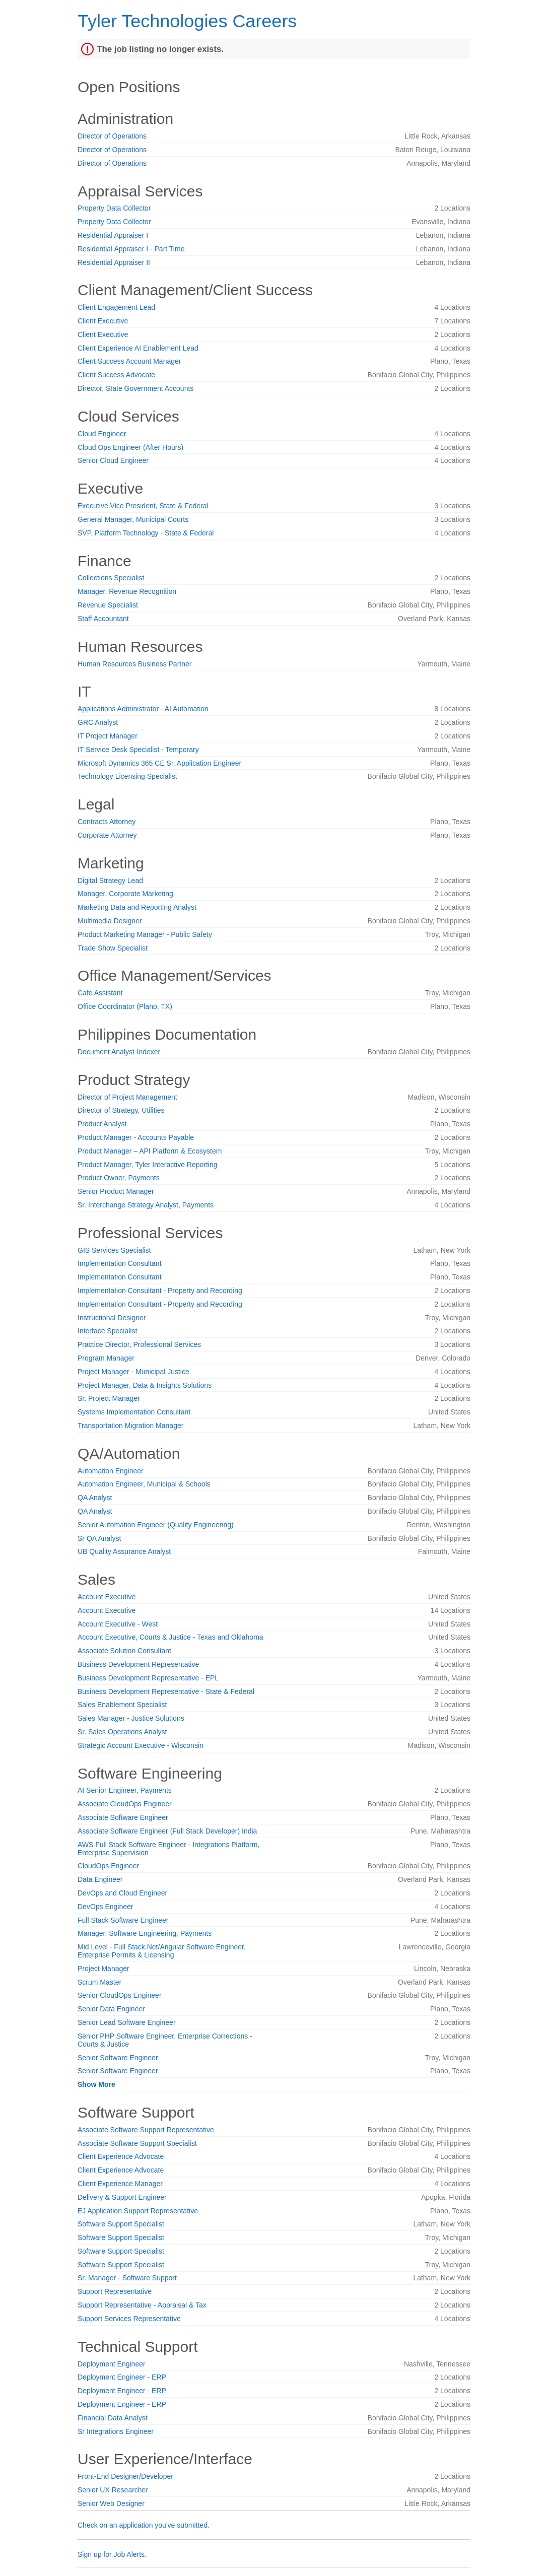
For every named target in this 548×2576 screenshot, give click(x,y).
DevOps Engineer (105, 1907)
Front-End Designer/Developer (125, 2476)
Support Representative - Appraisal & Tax (142, 2305)
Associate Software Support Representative (146, 2130)
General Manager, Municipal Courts (133, 519)
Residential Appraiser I (113, 235)
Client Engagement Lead (116, 307)
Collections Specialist (111, 578)
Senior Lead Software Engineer (127, 2022)
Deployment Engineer (112, 2364)
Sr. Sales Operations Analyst (122, 1732)
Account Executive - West (118, 1624)
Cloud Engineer (102, 434)
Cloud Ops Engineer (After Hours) (130, 447)
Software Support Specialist (121, 2224)
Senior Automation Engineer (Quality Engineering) (156, 1525)
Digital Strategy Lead (110, 880)
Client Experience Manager (120, 2184)
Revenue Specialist (108, 605)
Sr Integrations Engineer (116, 2431)
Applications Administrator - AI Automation (143, 709)
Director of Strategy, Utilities (121, 1110)
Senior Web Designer (111, 2503)
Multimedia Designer (110, 921)
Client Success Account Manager (129, 361)
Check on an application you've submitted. (144, 2525)
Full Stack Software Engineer (123, 1920)
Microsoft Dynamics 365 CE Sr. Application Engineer (159, 763)
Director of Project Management (127, 1097)
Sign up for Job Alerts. (112, 2554)
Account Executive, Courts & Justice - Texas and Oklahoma (170, 1637)
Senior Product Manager (116, 1191)
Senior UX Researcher (113, 2490)
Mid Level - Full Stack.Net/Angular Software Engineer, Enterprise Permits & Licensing (162, 1951)
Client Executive (103, 321)
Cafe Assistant (100, 993)
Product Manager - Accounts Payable (136, 1137)
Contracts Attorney (106, 822)
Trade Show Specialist (113, 948)
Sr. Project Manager (109, 1398)
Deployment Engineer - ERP (122, 2377)
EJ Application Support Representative (138, 2211)
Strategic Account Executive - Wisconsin (140, 1745)
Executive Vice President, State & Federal (143, 506)
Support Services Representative (129, 2319)
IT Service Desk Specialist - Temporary (138, 749)
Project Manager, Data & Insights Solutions (145, 1385)
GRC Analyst (98, 722)
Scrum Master (99, 1982)
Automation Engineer (111, 1471)
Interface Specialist (107, 1331)
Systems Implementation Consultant (134, 1412)
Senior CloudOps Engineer (120, 1995)
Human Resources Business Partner (134, 664)
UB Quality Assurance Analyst (124, 1551)
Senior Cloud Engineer (113, 460)
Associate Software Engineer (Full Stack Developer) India (167, 1831)
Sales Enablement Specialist (122, 1705)
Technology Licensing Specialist (127, 776)
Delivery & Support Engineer (122, 2197)
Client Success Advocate (116, 375)
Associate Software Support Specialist (137, 2143)
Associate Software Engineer (123, 1817)
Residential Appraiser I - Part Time (131, 249)
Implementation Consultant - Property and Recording (160, 1290)
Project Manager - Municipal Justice (133, 1372)
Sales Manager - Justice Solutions (131, 1718)
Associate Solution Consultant (124, 1651)
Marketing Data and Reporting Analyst (137, 907)
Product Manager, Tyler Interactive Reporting (148, 1165)
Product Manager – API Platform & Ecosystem (150, 1151)
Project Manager (103, 1968)
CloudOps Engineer (108, 1866)
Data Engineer (100, 1879)
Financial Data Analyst (113, 2418)
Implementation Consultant (120, 1263)
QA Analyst (95, 1498)
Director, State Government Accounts (135, 388)
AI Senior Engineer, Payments (125, 1790)
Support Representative (115, 2291)
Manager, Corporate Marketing (125, 894)
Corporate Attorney (107, 835)
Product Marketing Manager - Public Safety (145, 934)
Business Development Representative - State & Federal (166, 1691)
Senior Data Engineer (111, 2009)
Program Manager (106, 1358)
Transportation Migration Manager (130, 1425)
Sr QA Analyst (99, 1538)
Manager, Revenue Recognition (127, 591)
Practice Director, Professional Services (139, 1344)
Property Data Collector (114, 208)
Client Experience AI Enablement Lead (138, 348)
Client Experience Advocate (121, 2156)
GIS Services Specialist (114, 1250)
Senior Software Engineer (118, 2058)
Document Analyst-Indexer (119, 1052)
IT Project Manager (108, 736)
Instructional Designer (112, 1318)
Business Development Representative (138, 1664)
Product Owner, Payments (119, 1178)
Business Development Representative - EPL (148, 1678)
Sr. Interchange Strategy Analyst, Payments (146, 1205)
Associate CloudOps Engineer (125, 1804)
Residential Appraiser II (114, 262)
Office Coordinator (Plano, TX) (125, 1006)
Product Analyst (102, 1124)
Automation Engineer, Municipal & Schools (144, 1484)
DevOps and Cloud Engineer (122, 1893)
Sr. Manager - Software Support (127, 2278)
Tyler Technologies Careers (187, 21)
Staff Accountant (103, 619)
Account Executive (106, 1597)
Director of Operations (112, 136)
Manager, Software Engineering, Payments (145, 1933)
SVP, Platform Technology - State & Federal (146, 533)
